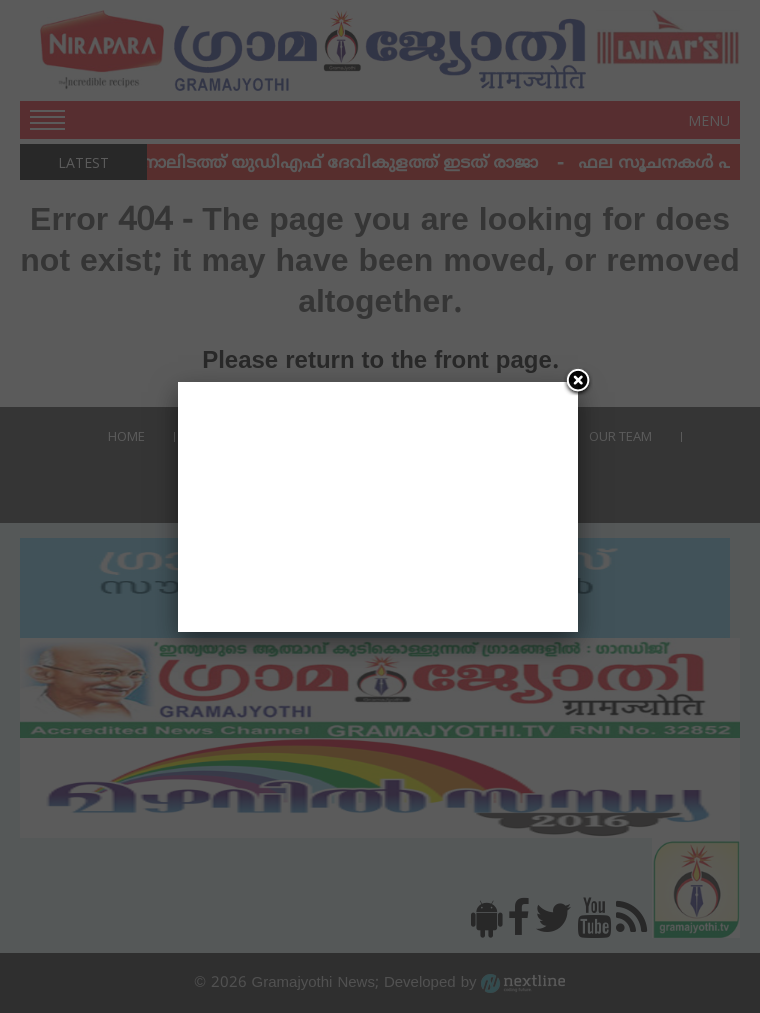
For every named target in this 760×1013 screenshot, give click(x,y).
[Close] (578, 382)
